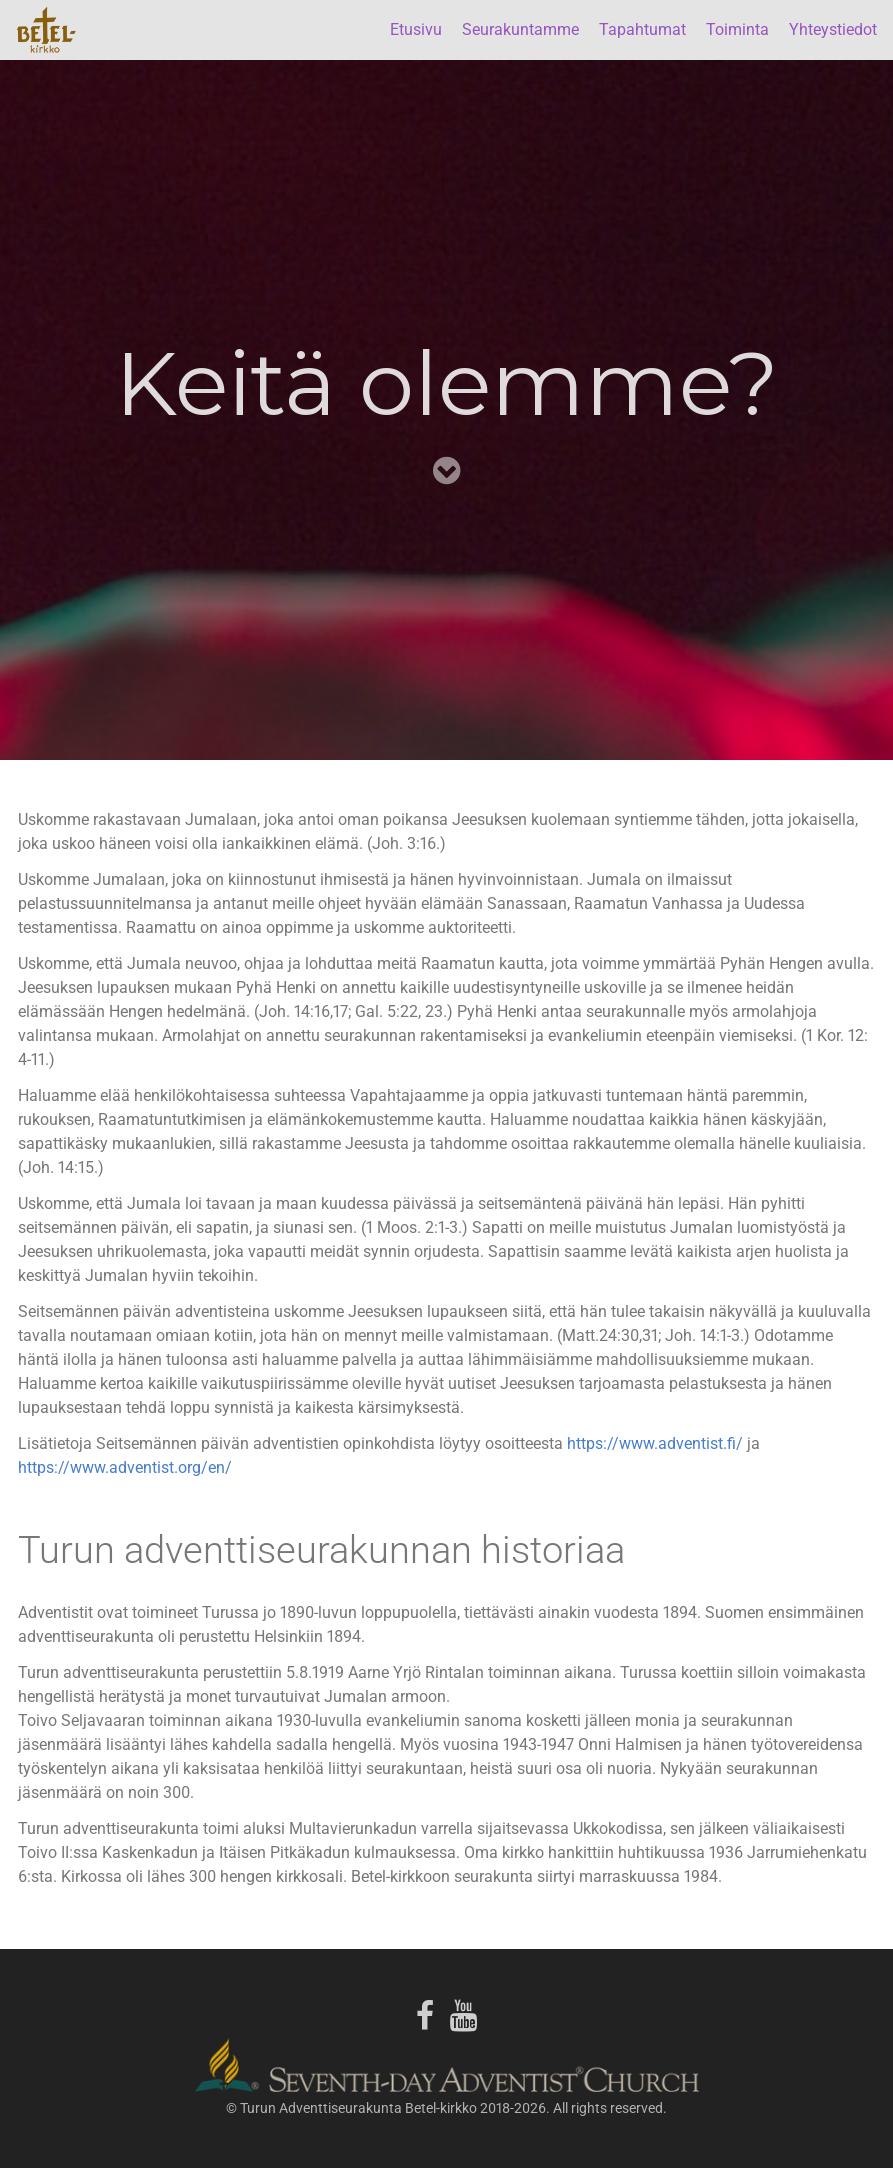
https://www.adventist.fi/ (655, 1443)
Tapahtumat (642, 29)
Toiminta (737, 29)
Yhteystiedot (833, 29)
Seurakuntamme (520, 29)
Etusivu (416, 29)
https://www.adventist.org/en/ (125, 1467)
